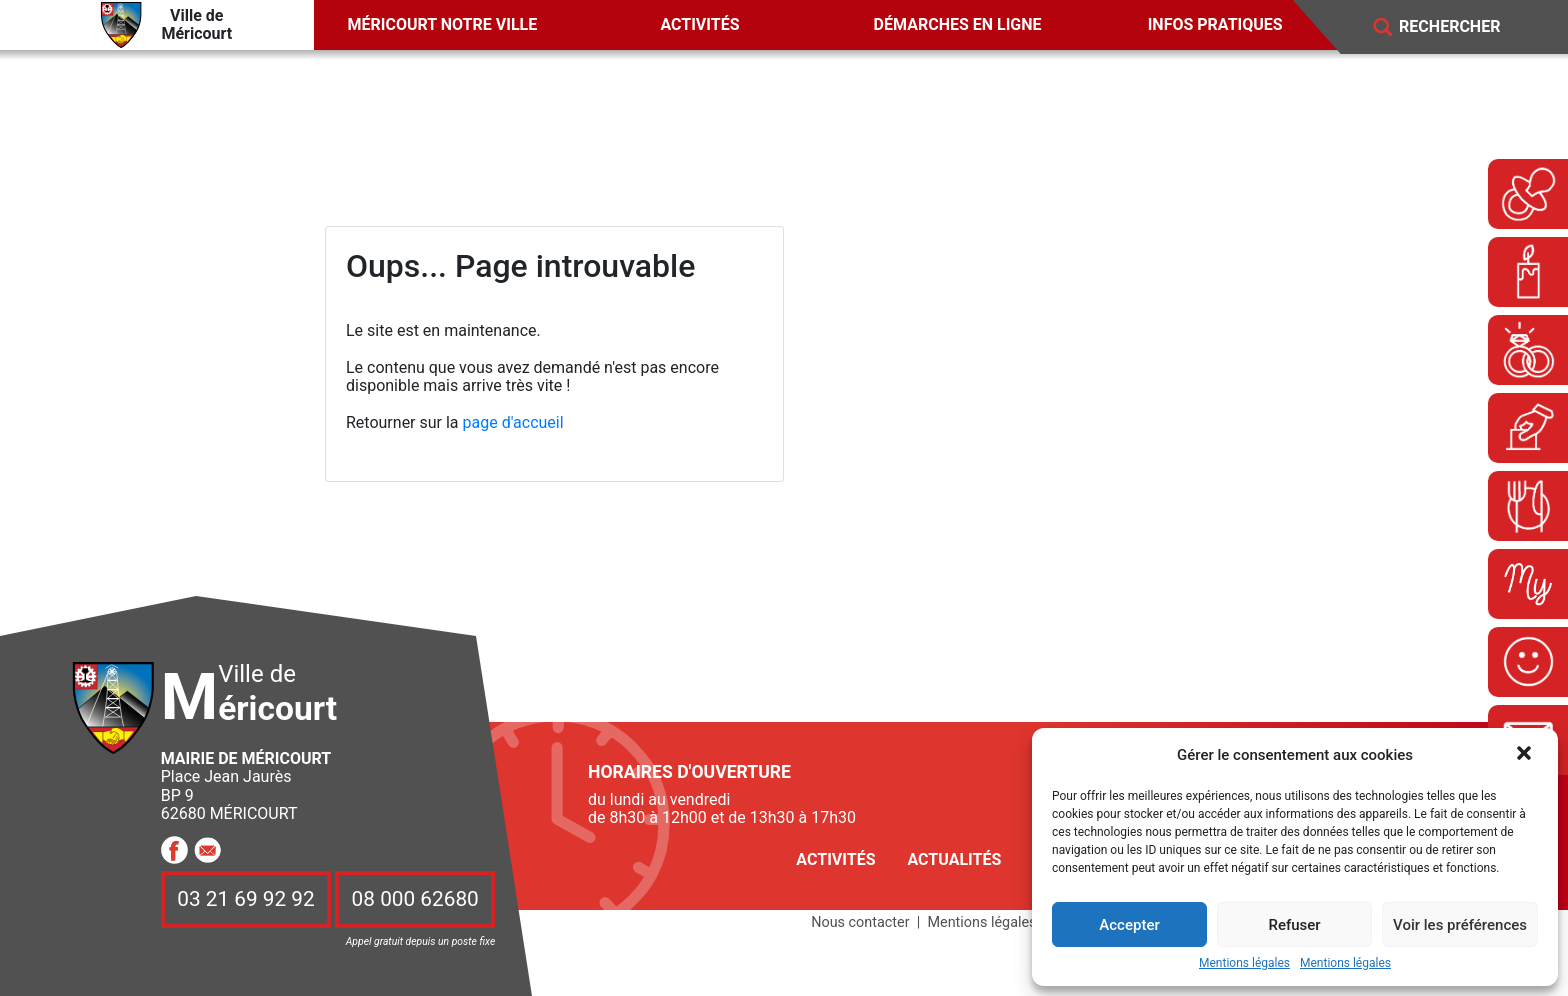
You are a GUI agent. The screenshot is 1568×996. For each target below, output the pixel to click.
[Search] (1464, 27)
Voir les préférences (1460, 925)
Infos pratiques (1215, 24)
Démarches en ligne (958, 24)
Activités (699, 24)
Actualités (954, 859)
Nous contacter (860, 922)
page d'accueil (513, 422)
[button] (1526, 755)
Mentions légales (1244, 963)
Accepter (1129, 925)
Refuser (1294, 925)
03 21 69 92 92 (246, 899)
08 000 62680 (415, 899)
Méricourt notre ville (443, 24)
